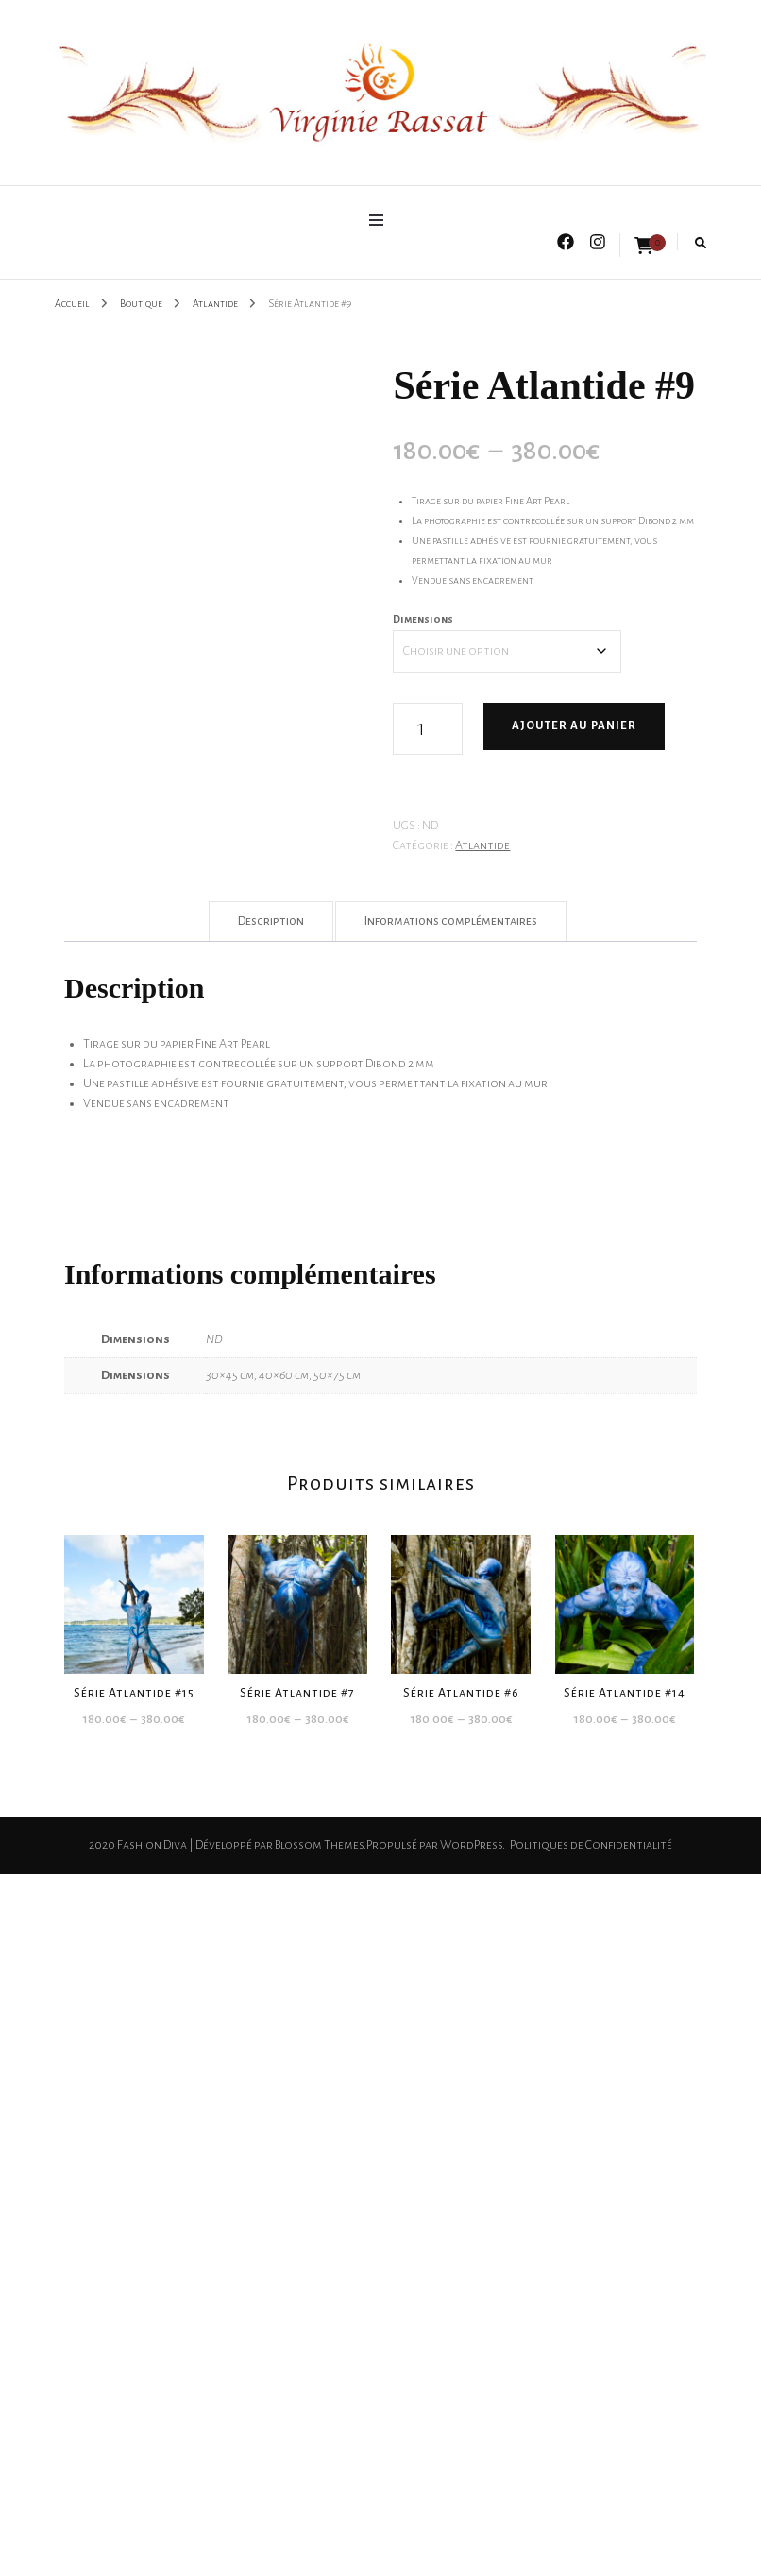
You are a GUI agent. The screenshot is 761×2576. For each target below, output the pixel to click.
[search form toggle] (700, 243)
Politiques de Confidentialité (591, 1844)
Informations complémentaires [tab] (450, 921)
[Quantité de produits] (428, 729)
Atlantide (482, 845)
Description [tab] (271, 921)
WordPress (471, 1844)
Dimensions (423, 618)
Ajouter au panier (574, 726)
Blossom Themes (319, 1844)
